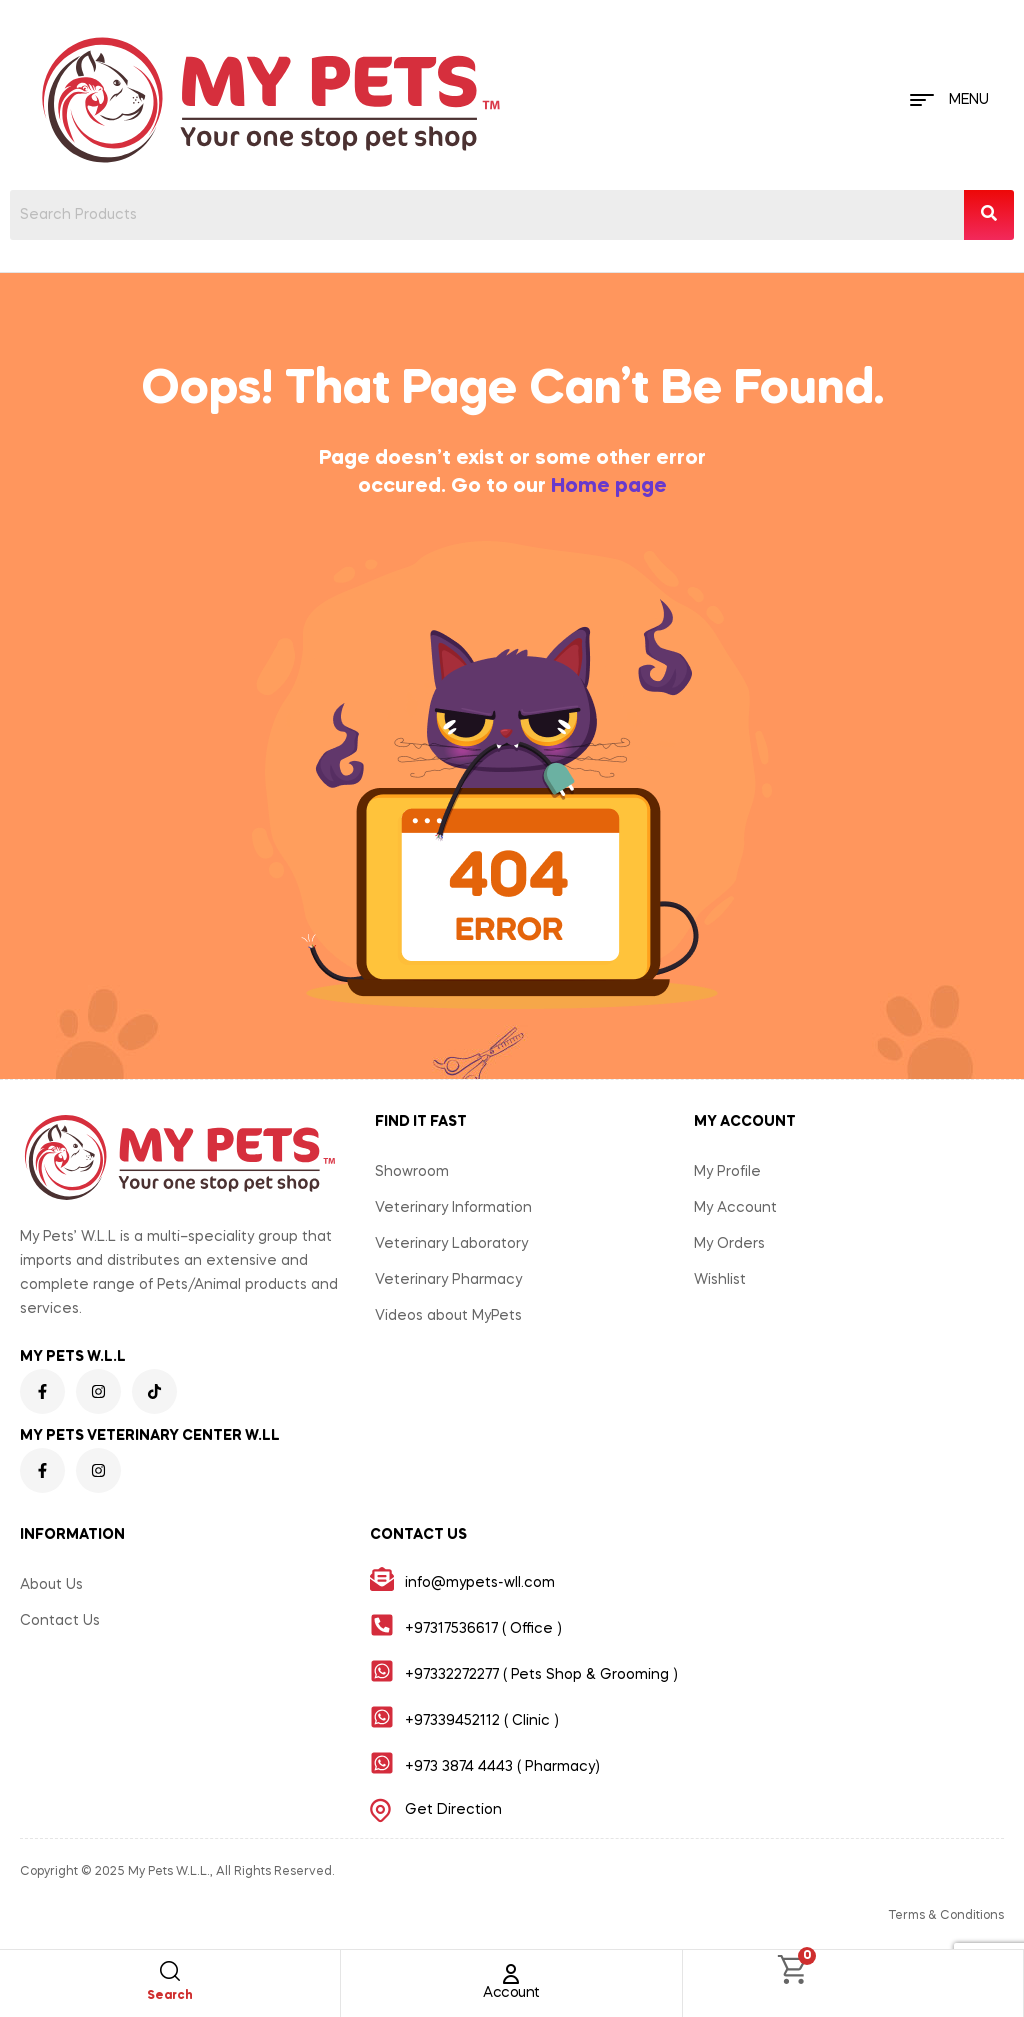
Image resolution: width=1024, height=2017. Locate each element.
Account (511, 1993)
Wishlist (720, 1280)
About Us (51, 1585)
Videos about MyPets (448, 1316)
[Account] (511, 1974)
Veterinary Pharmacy (448, 1280)
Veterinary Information (453, 1208)
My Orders (729, 1244)
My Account (735, 1208)
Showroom (412, 1172)
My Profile (727, 1172)
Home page (609, 487)
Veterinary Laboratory (451, 1244)
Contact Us (60, 1621)
